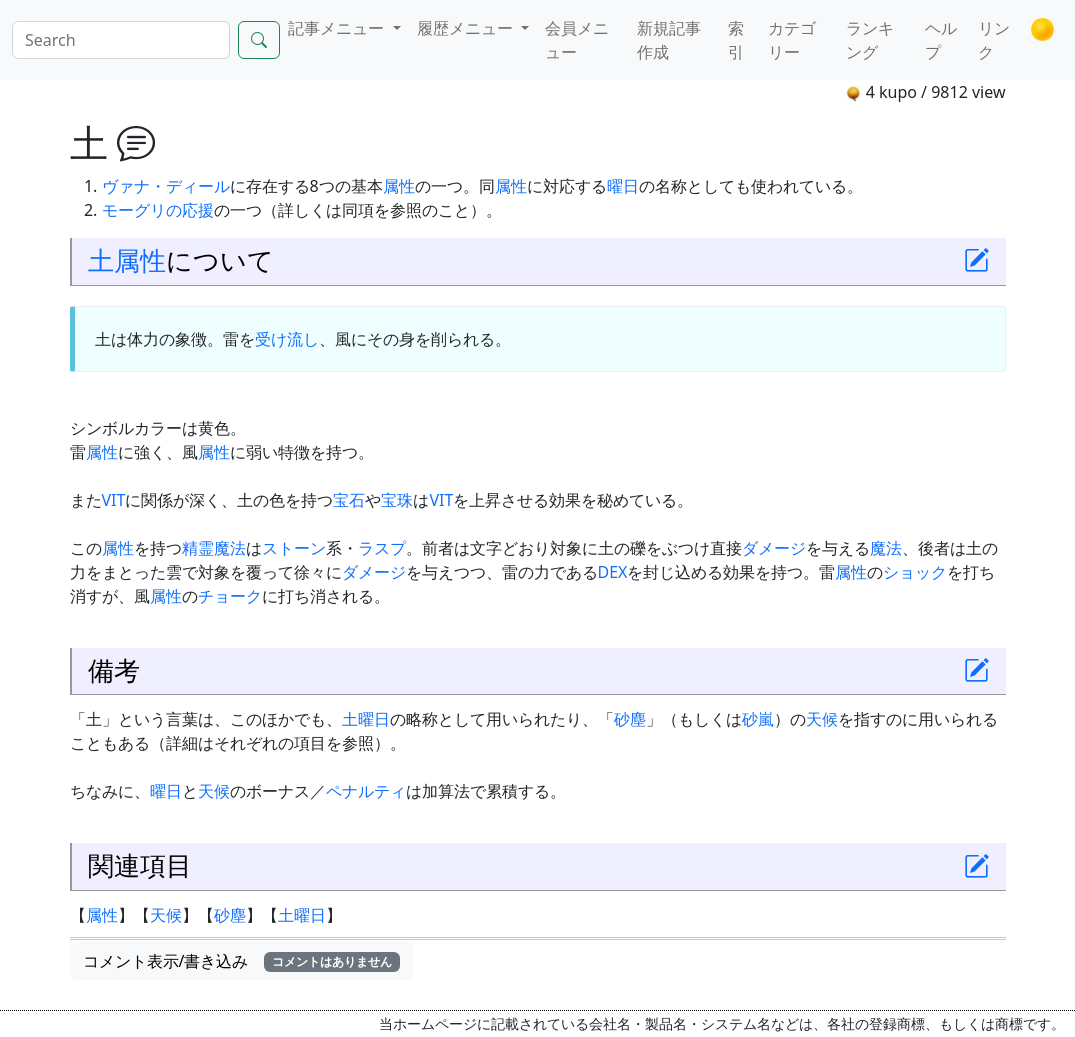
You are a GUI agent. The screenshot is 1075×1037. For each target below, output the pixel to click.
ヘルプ (941, 40)
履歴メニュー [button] (467, 28)
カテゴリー (792, 40)
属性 (399, 186)
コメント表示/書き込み (242, 961)
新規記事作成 (669, 40)
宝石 (349, 500)
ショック (915, 572)
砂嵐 (758, 719)
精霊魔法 (214, 548)
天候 (822, 719)
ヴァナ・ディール (166, 186)
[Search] (121, 40)
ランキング (870, 40)
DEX (613, 572)
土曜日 (366, 719)
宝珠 (397, 500)
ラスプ (382, 548)
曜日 (623, 186)
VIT (114, 500)
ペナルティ (366, 791)
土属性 (127, 260)
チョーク (230, 596)
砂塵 (630, 719)
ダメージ (774, 548)
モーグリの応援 (158, 210)
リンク (994, 40)
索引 (736, 40)
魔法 (886, 548)
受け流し (287, 339)
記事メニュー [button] (338, 28)
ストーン (294, 548)
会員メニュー (577, 40)
